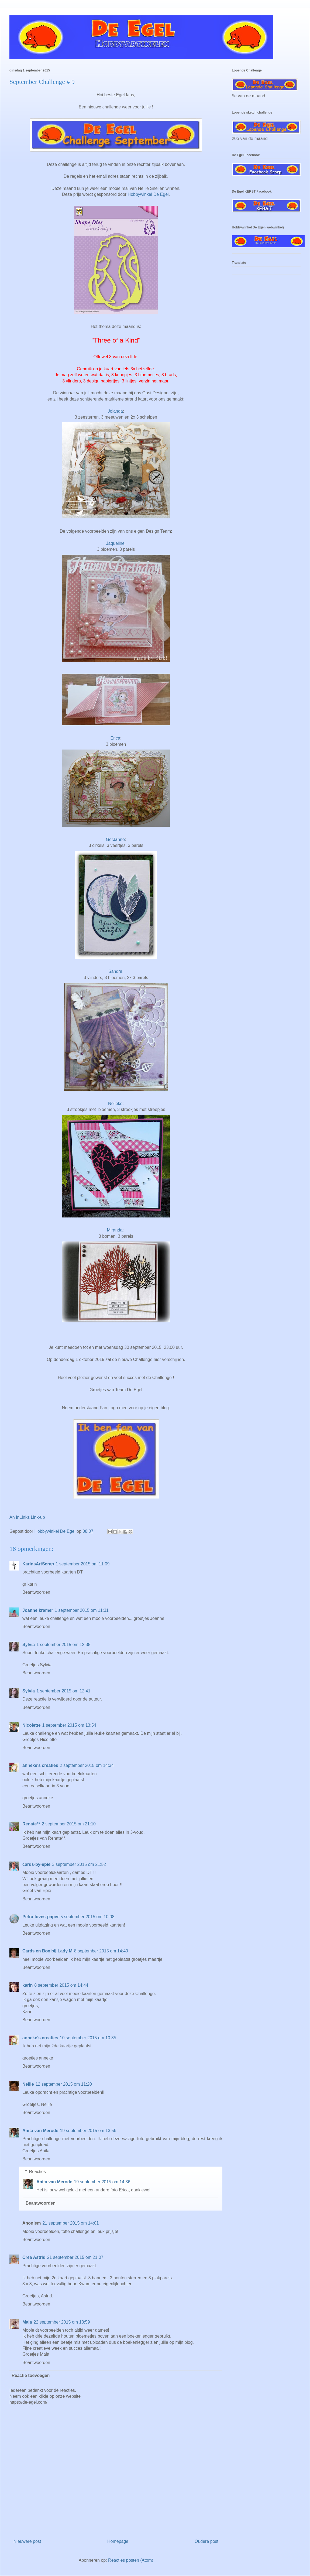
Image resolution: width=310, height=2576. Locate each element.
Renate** (31, 1824)
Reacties (37, 2171)
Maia (27, 2322)
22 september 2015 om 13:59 (62, 2322)
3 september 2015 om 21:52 (79, 1864)
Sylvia (28, 1644)
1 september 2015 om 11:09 (82, 1564)
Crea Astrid (34, 2257)
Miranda (115, 1230)
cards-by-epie (36, 1864)
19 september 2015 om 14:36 (102, 2182)
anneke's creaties (40, 1765)
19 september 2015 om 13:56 (88, 2130)
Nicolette (31, 1725)
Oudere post (206, 2541)
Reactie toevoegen (31, 2375)
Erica (115, 738)
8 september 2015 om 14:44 (61, 1985)
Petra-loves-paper (40, 1916)
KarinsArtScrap (38, 1564)
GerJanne (115, 839)
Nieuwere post (27, 2541)
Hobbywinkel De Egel (148, 194)
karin (27, 1985)
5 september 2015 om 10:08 (87, 1916)
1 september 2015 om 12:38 (63, 1644)
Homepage (117, 2541)
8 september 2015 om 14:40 (101, 1951)
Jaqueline (115, 543)
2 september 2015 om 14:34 (87, 1765)
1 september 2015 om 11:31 (82, 1610)
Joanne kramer (37, 1610)
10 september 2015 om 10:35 (88, 2038)
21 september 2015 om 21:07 (75, 2257)
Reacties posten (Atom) (130, 2560)
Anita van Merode (40, 2130)
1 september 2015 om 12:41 (63, 1691)
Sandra (115, 971)
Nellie (28, 2084)
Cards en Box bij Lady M (47, 1951)
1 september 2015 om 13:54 (69, 1725)
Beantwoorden (36, 1592)
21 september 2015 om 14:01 (70, 2223)
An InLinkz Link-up (27, 1517)
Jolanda (115, 411)
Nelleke (115, 1103)
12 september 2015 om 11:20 (64, 2084)
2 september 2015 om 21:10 (69, 1824)
